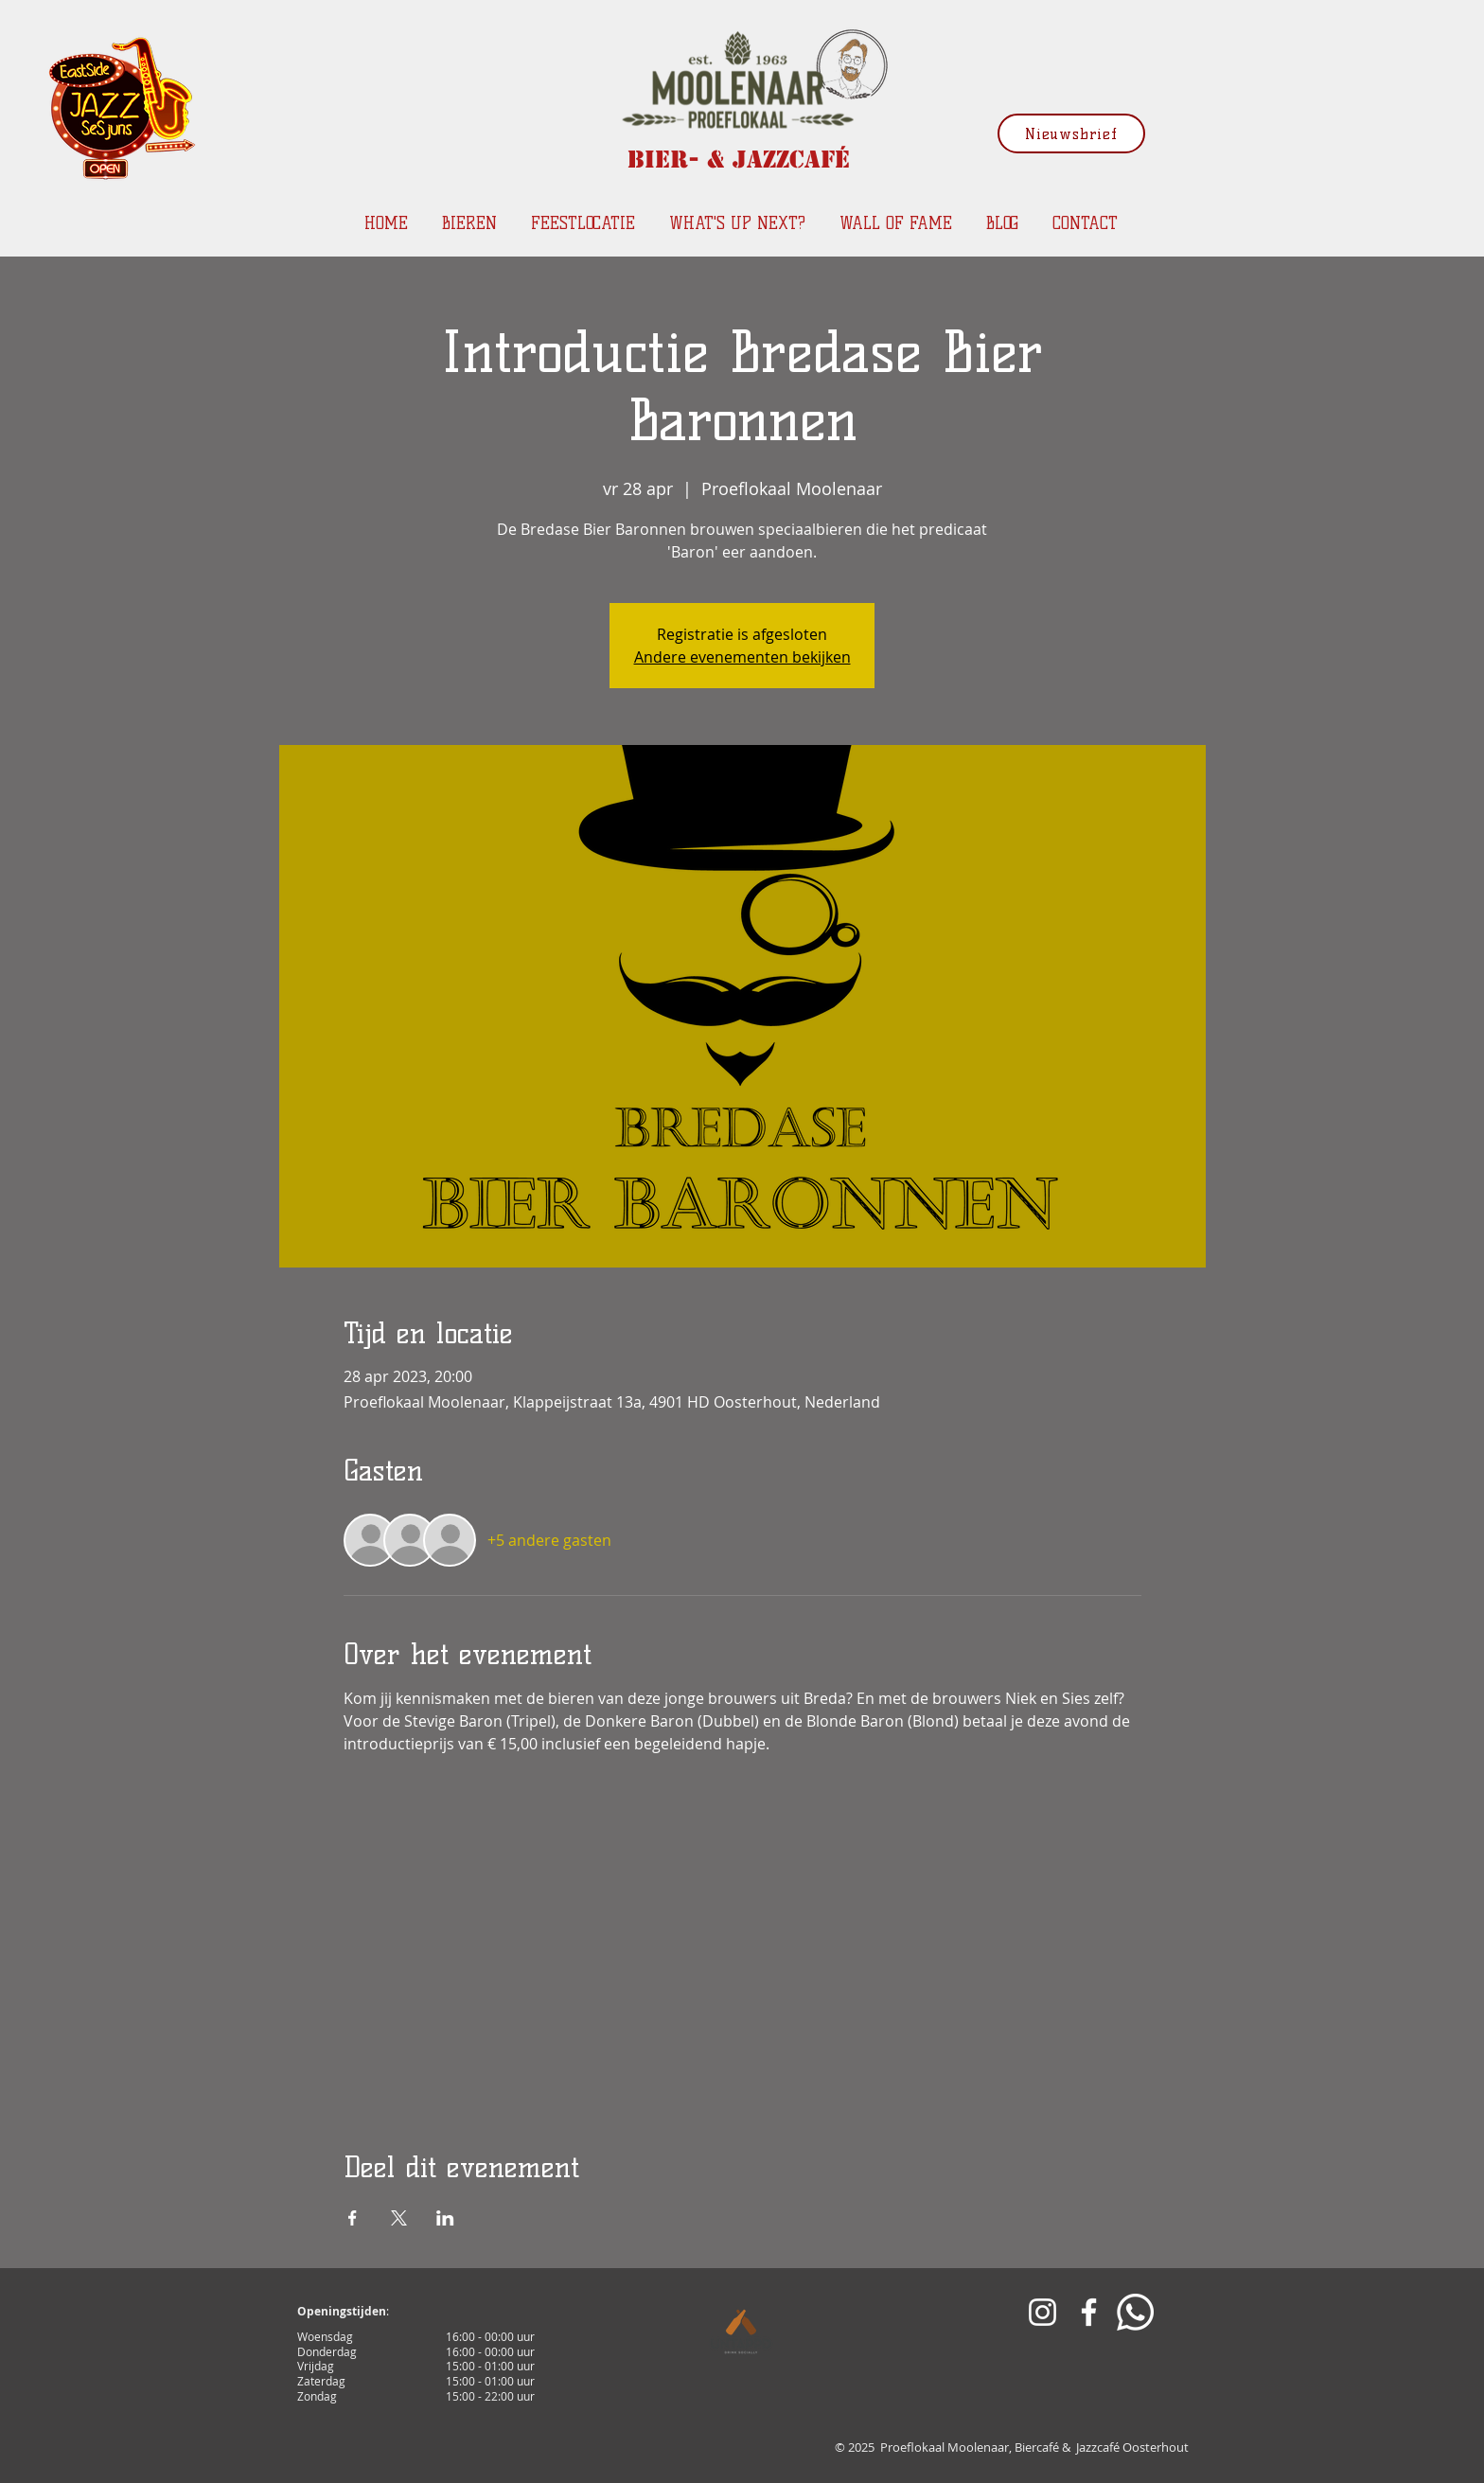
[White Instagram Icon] (1042, 2312)
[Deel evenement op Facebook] (353, 2218)
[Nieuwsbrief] (1071, 133)
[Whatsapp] (1135, 2312)
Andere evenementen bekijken (742, 657)
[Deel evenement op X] (399, 2218)
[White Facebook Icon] (1088, 2312)
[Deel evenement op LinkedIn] (445, 2218)
